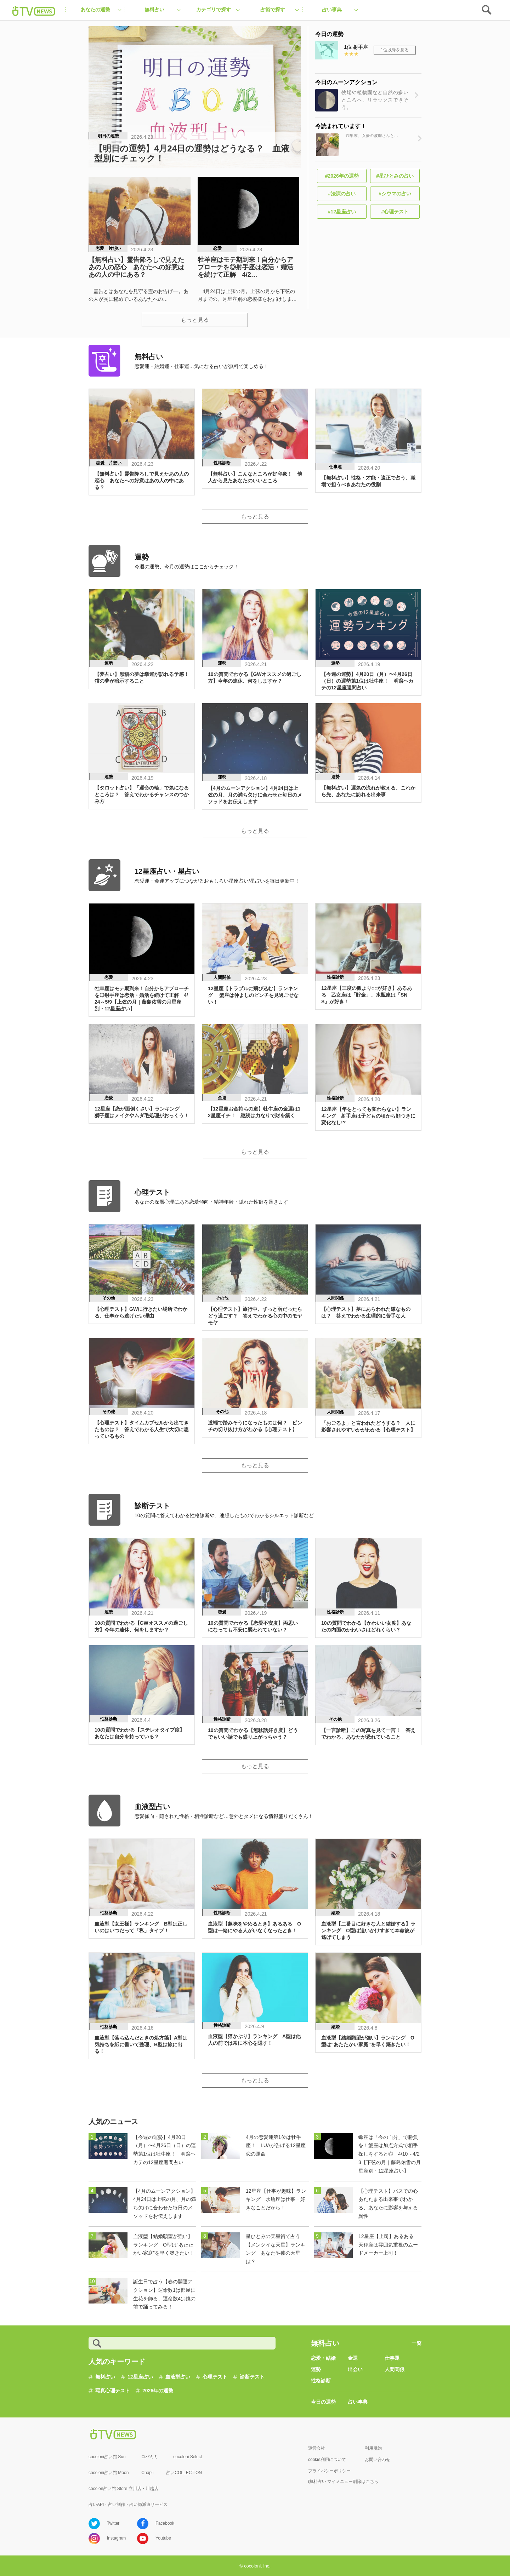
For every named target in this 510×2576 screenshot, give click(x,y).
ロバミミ (149, 2456)
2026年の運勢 (157, 2390)
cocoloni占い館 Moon (109, 2472)
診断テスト (252, 2377)
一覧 (416, 2343)
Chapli (147, 2472)
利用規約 (373, 2448)
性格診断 (321, 2380)
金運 (353, 2358)
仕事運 (392, 2358)
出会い (355, 2369)
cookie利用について (327, 2459)
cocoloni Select (187, 2456)
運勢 (316, 2369)
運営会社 (316, 2448)
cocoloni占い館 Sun (107, 2456)
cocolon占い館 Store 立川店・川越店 (123, 2488)
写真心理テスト (112, 2390)
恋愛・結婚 (323, 2358)
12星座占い (140, 2377)
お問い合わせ (377, 2459)
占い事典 (358, 2402)
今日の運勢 (323, 2402)
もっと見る (195, 320)
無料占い (105, 2377)
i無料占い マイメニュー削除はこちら (343, 2481)
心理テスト (215, 2377)
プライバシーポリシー (329, 2470)
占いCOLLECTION (184, 2472)
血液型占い (177, 2377)
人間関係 (394, 2369)
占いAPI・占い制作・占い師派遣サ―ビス (128, 2504)
